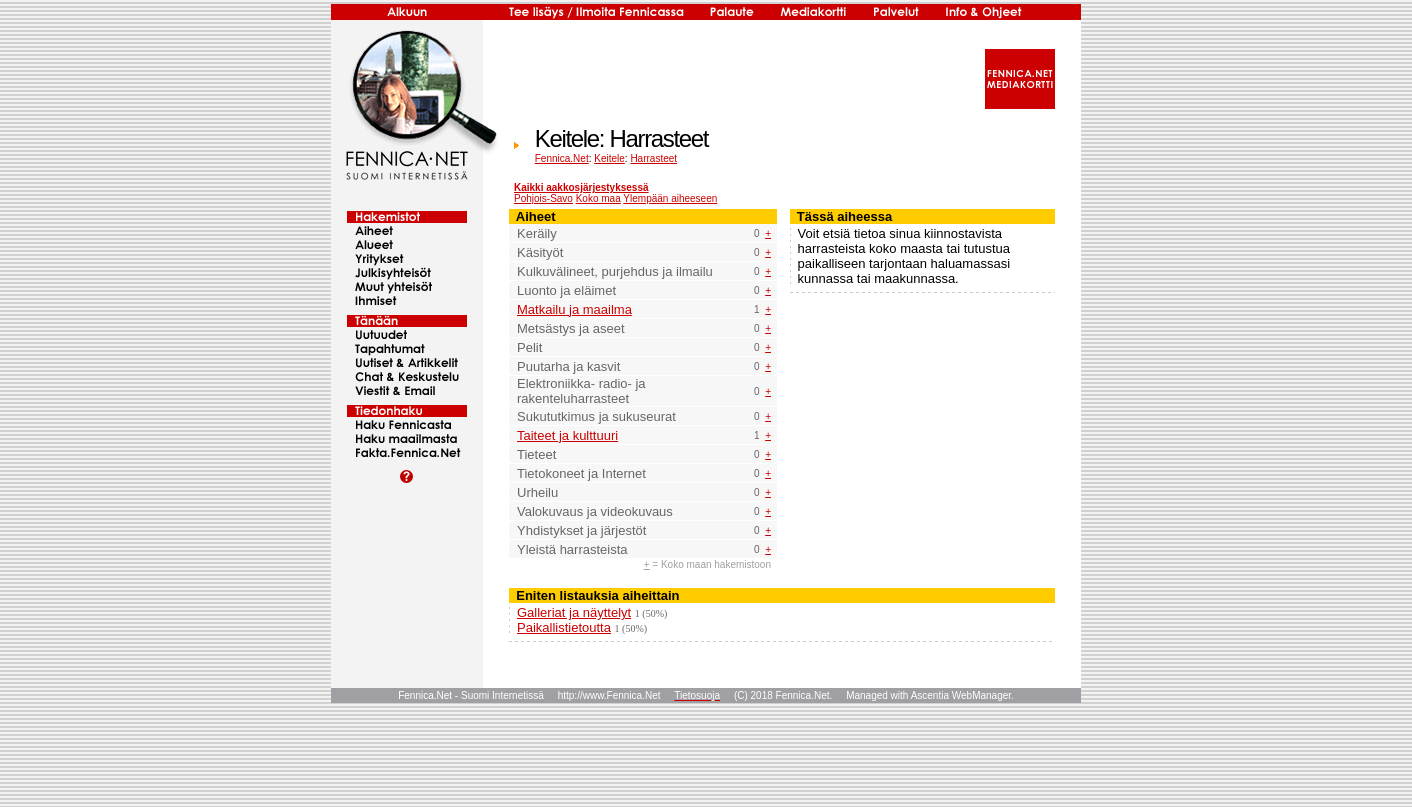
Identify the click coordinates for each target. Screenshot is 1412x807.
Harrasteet (653, 158)
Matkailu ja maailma (574, 309)
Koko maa (598, 198)
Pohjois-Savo (543, 198)
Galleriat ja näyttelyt (574, 612)
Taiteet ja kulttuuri (567, 435)
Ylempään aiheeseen (670, 198)
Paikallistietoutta (564, 627)
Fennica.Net (562, 158)
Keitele (609, 158)
